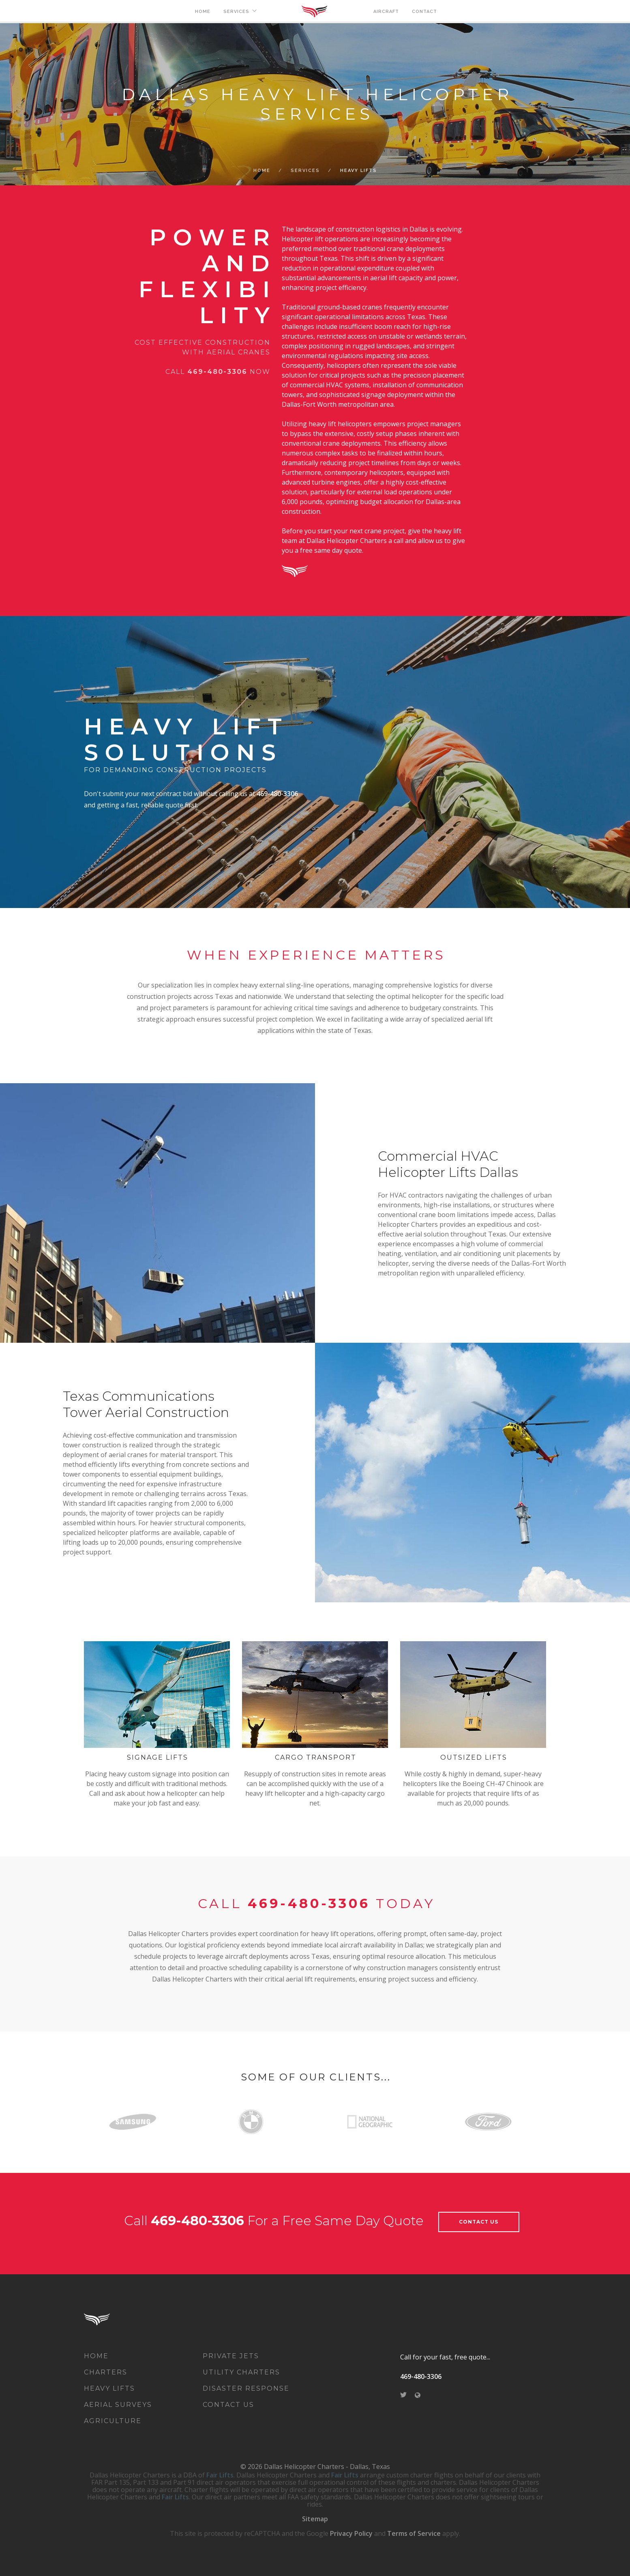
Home (261, 170)
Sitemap (315, 2518)
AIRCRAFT (386, 11)
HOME (202, 11)
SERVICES (236, 11)
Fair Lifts (220, 2475)
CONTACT (424, 11)
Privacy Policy (351, 2533)
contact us (478, 2222)
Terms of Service (414, 2533)
